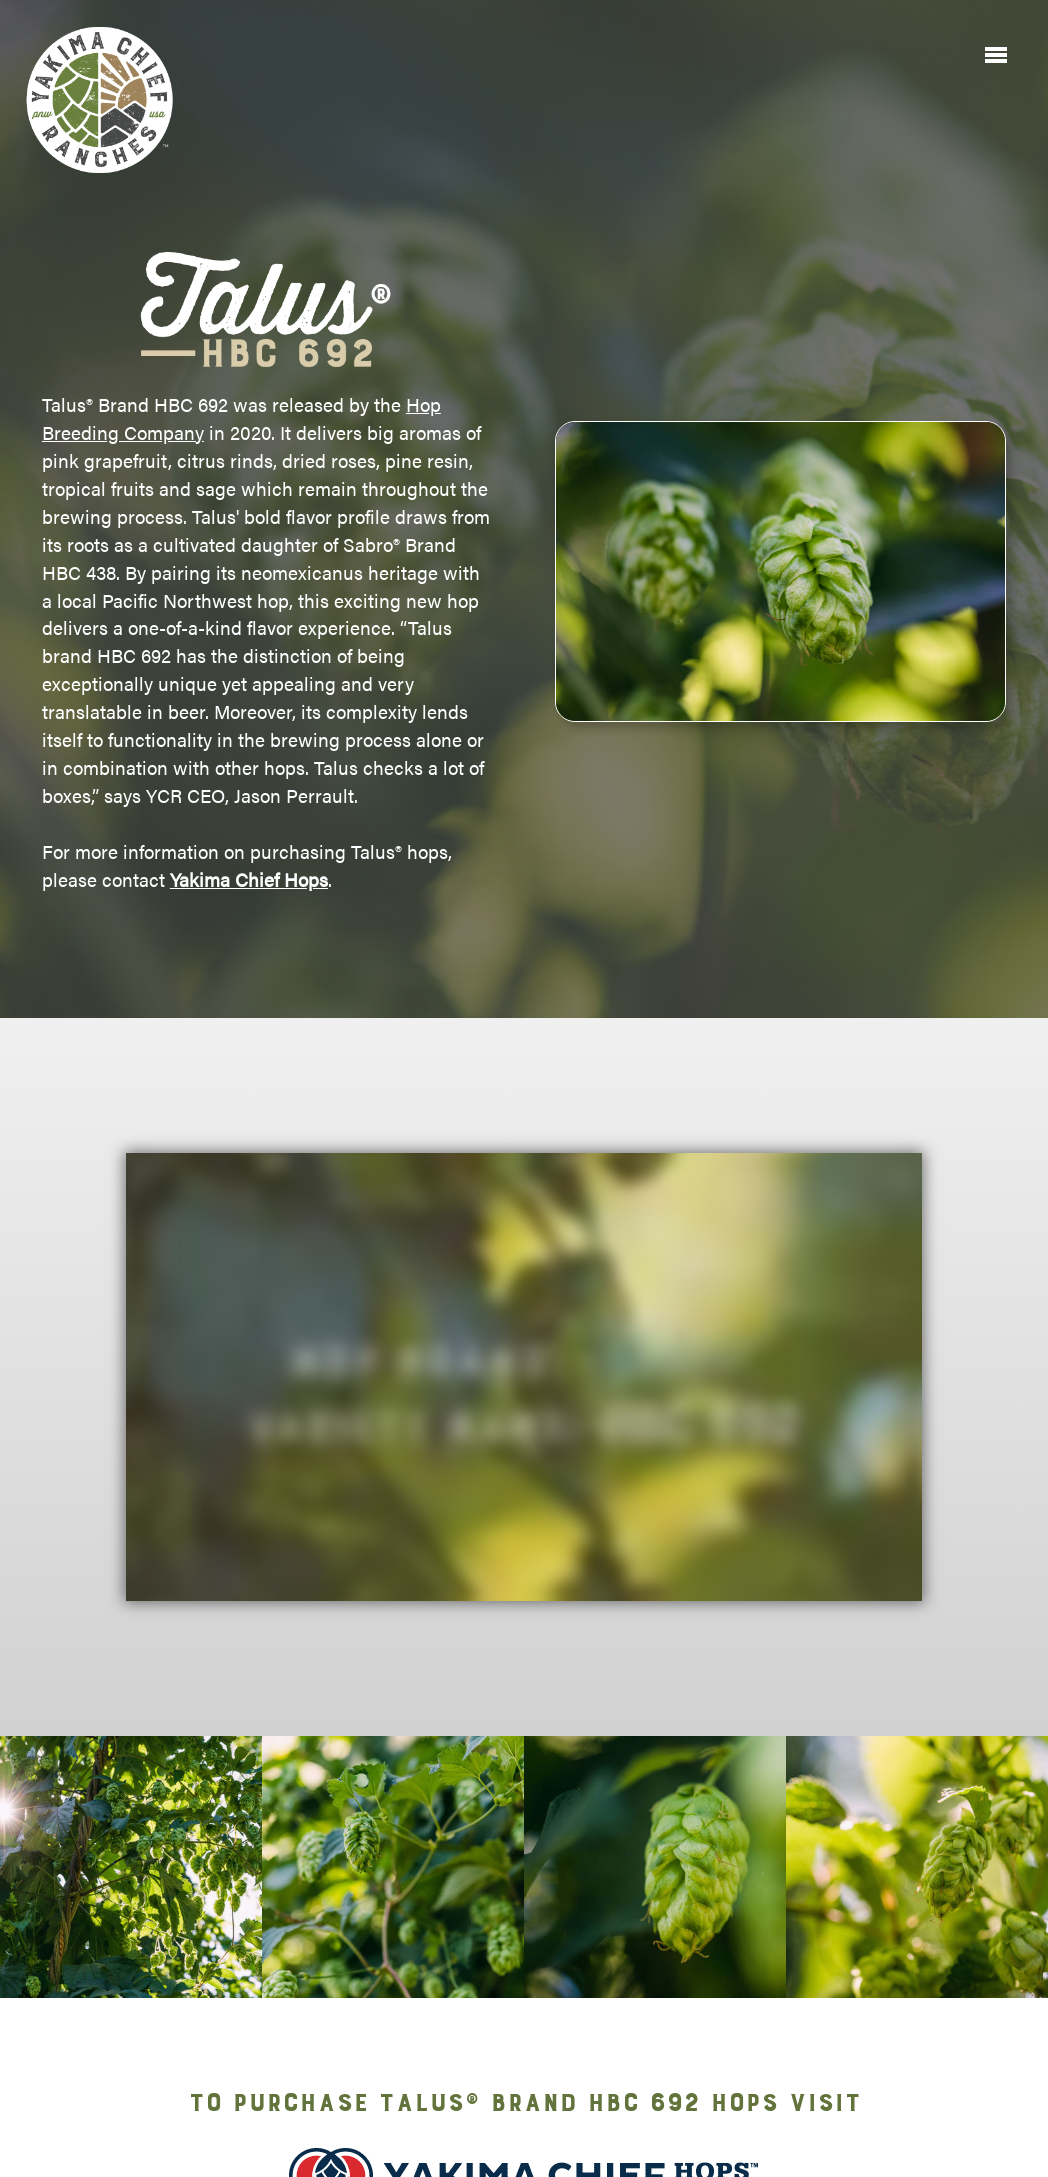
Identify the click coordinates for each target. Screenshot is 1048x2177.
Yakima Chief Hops (249, 879)
